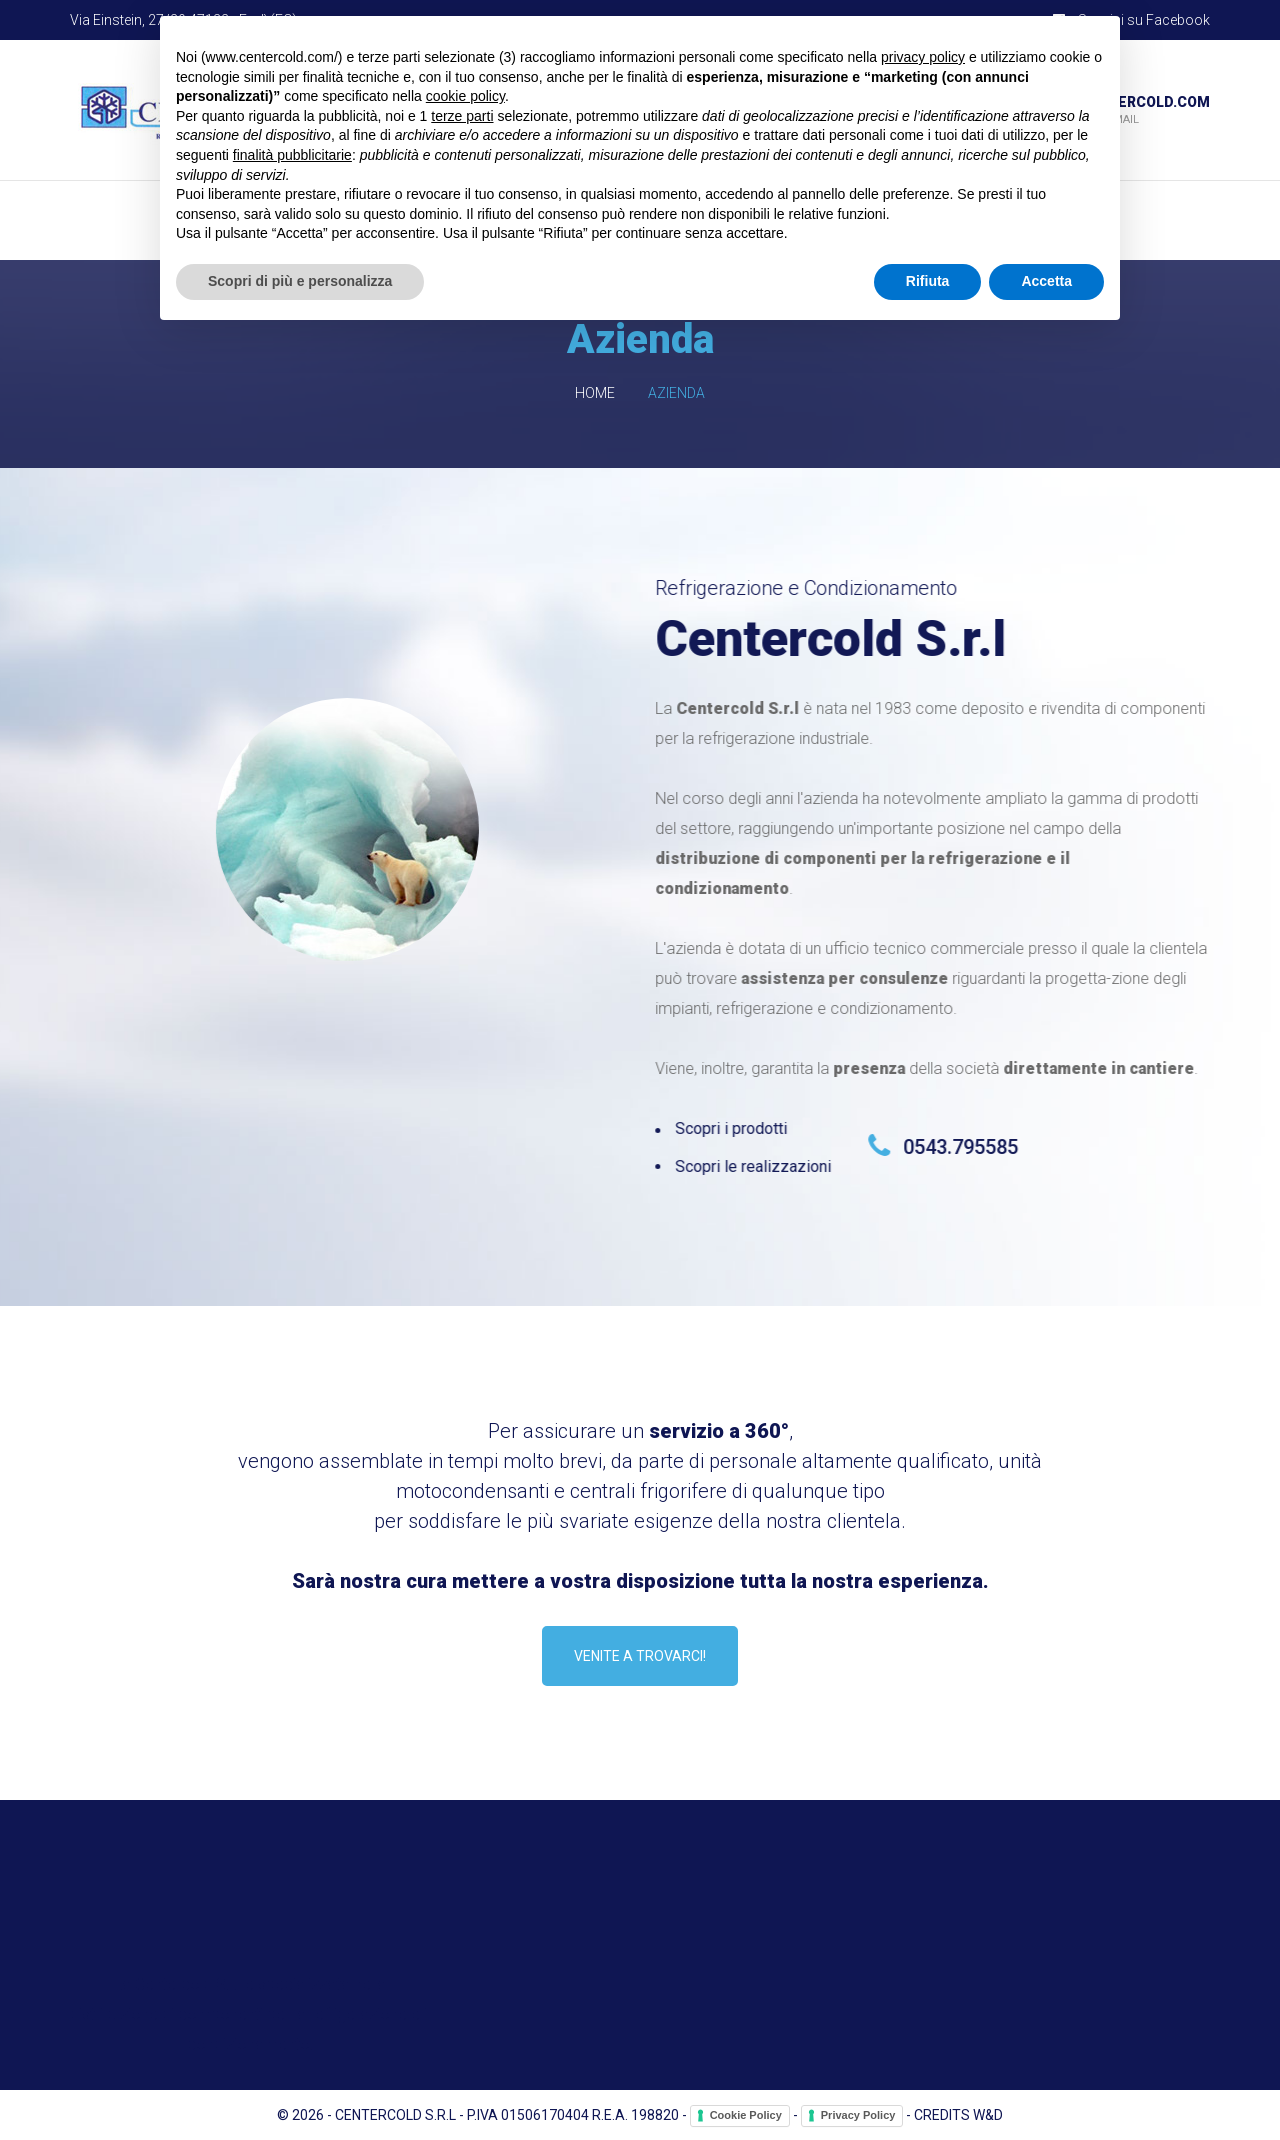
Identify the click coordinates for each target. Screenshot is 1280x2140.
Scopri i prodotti (735, 1128)
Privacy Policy (858, 2115)
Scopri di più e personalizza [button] (300, 281)
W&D (988, 2115)
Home (595, 393)
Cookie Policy (746, 2115)
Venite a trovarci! (640, 1656)
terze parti (462, 116)
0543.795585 (964, 1147)
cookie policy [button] (465, 96)
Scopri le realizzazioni (757, 1166)
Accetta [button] (1046, 281)
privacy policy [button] (923, 57)
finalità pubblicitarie (292, 155)
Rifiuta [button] (928, 281)
